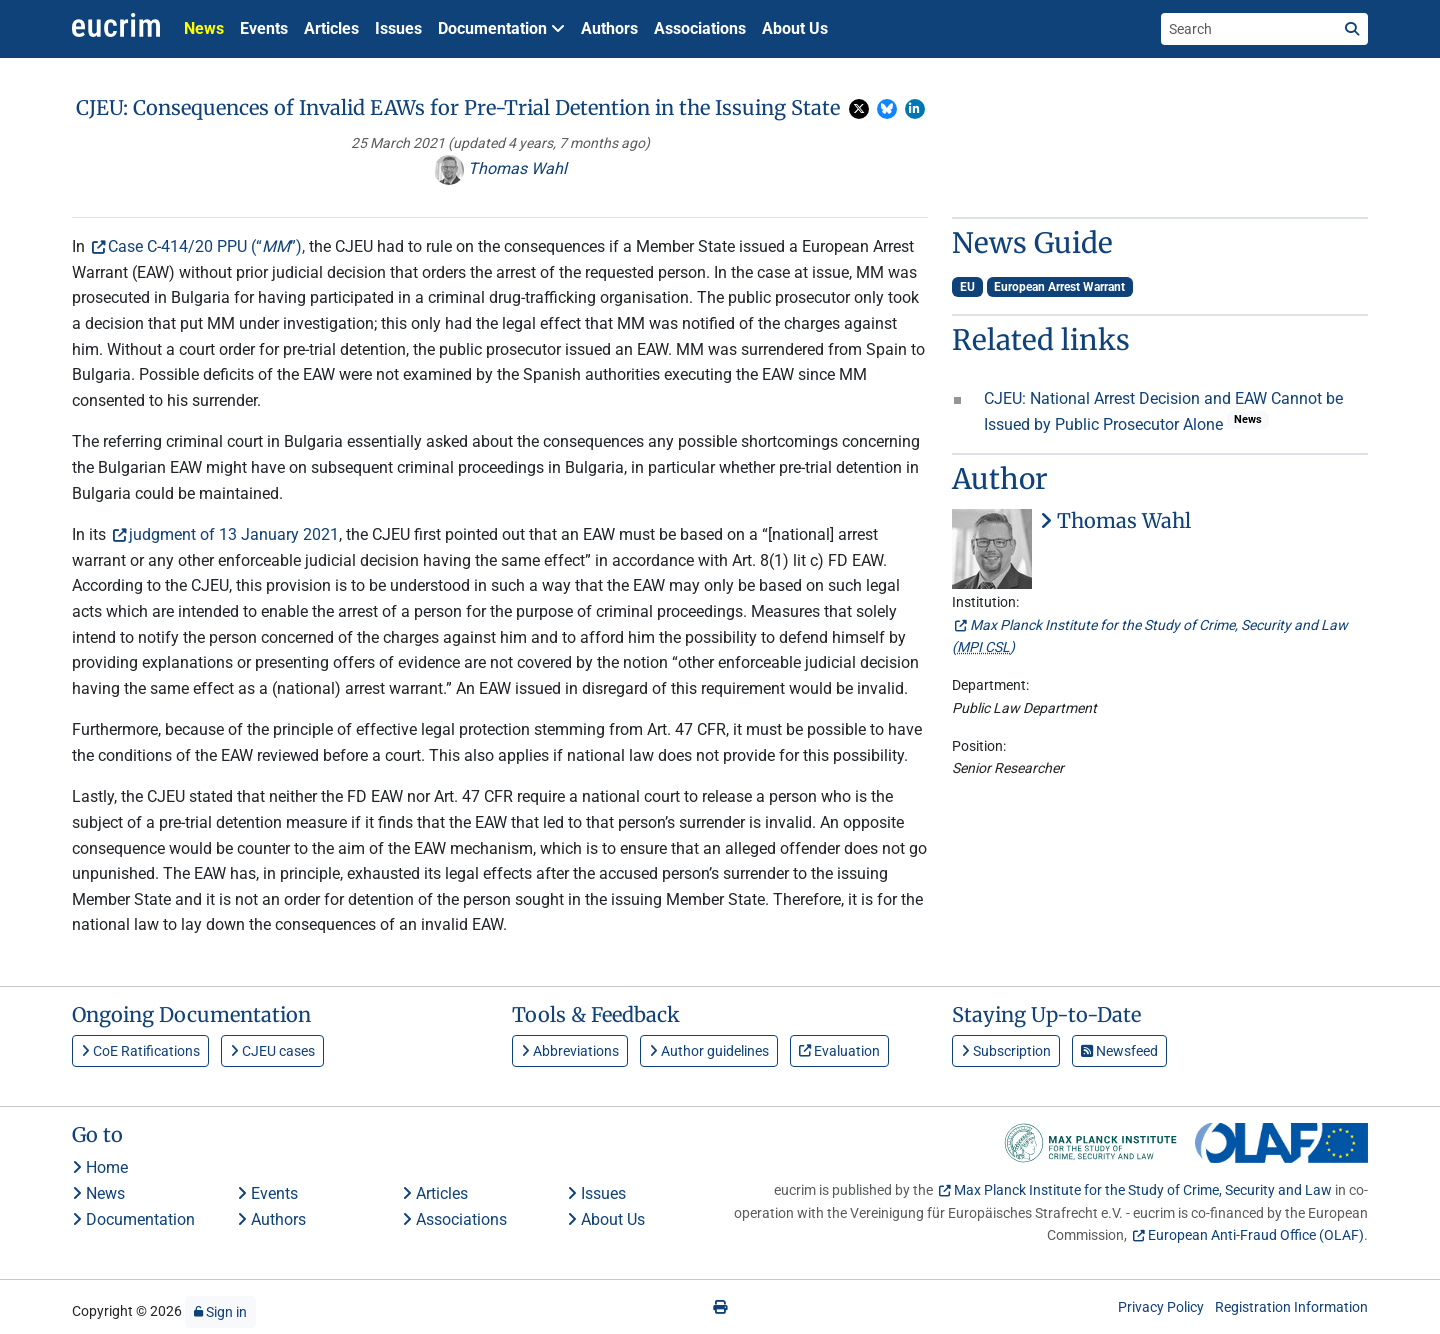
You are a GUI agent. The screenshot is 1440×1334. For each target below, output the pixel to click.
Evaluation (839, 1051)
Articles (331, 28)
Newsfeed (1119, 1051)
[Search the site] (1249, 29)
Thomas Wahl (500, 168)
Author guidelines (709, 1051)
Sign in (220, 1312)
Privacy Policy (1161, 1307)
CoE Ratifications (140, 1051)
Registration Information (1291, 1307)
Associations (700, 28)
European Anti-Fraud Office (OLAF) (1256, 1235)
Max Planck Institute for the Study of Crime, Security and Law (1143, 1190)
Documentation (133, 1219)
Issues (398, 28)
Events (264, 28)
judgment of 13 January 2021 (234, 534)
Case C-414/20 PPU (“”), (206, 246)
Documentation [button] (501, 28)
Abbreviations (570, 1051)
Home (100, 1167)
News (204, 28)
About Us (795, 28)
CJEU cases (272, 1051)
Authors (609, 28)
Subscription (1006, 1051)
